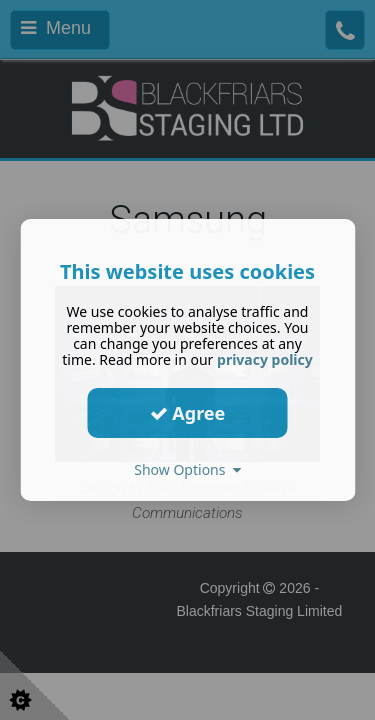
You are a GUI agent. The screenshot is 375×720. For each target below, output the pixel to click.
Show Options (187, 469)
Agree (188, 412)
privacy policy (265, 359)
